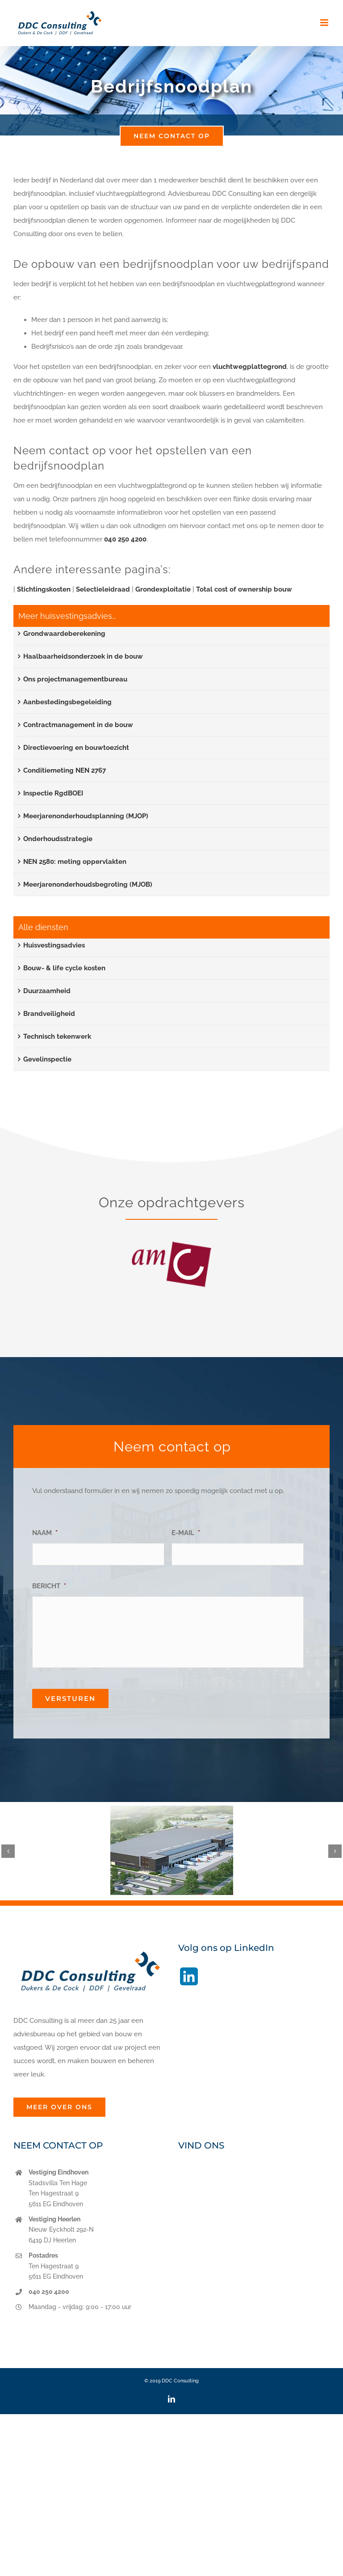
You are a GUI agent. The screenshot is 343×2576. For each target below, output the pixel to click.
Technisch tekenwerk (57, 1036)
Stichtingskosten (44, 589)
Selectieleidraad (103, 589)
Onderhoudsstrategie (57, 839)
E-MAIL (186, 1533)
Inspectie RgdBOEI (53, 793)
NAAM (45, 1533)
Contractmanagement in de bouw (78, 725)
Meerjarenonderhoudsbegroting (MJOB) (87, 884)
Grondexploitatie (163, 589)
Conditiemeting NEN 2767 (64, 770)
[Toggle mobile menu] (325, 22)
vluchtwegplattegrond (250, 367)
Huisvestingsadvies (54, 945)
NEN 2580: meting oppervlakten (74, 862)
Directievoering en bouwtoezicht (76, 748)
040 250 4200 (125, 539)
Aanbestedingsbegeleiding (67, 702)
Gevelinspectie (47, 1059)
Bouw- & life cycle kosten (64, 968)
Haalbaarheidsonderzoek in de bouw (83, 656)
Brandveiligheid (49, 1014)
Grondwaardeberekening (64, 634)
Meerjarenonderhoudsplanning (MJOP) (85, 816)
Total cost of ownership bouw (244, 589)
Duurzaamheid (47, 991)
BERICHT (49, 1586)
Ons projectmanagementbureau (75, 679)
